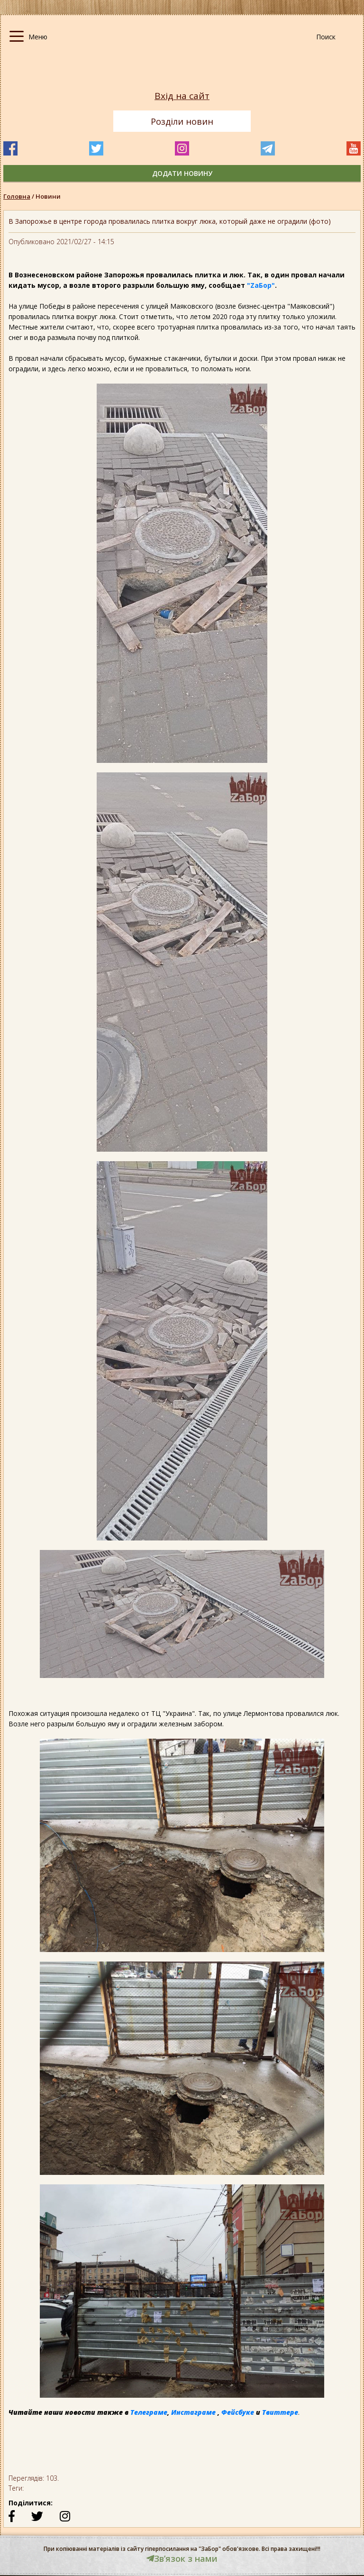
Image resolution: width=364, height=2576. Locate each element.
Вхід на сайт (182, 96)
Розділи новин (182, 121)
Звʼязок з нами (182, 2558)
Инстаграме (193, 2412)
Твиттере (280, 2412)
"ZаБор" (261, 285)
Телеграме (148, 2412)
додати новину (182, 173)
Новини (48, 196)
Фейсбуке (237, 2412)
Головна (16, 196)
